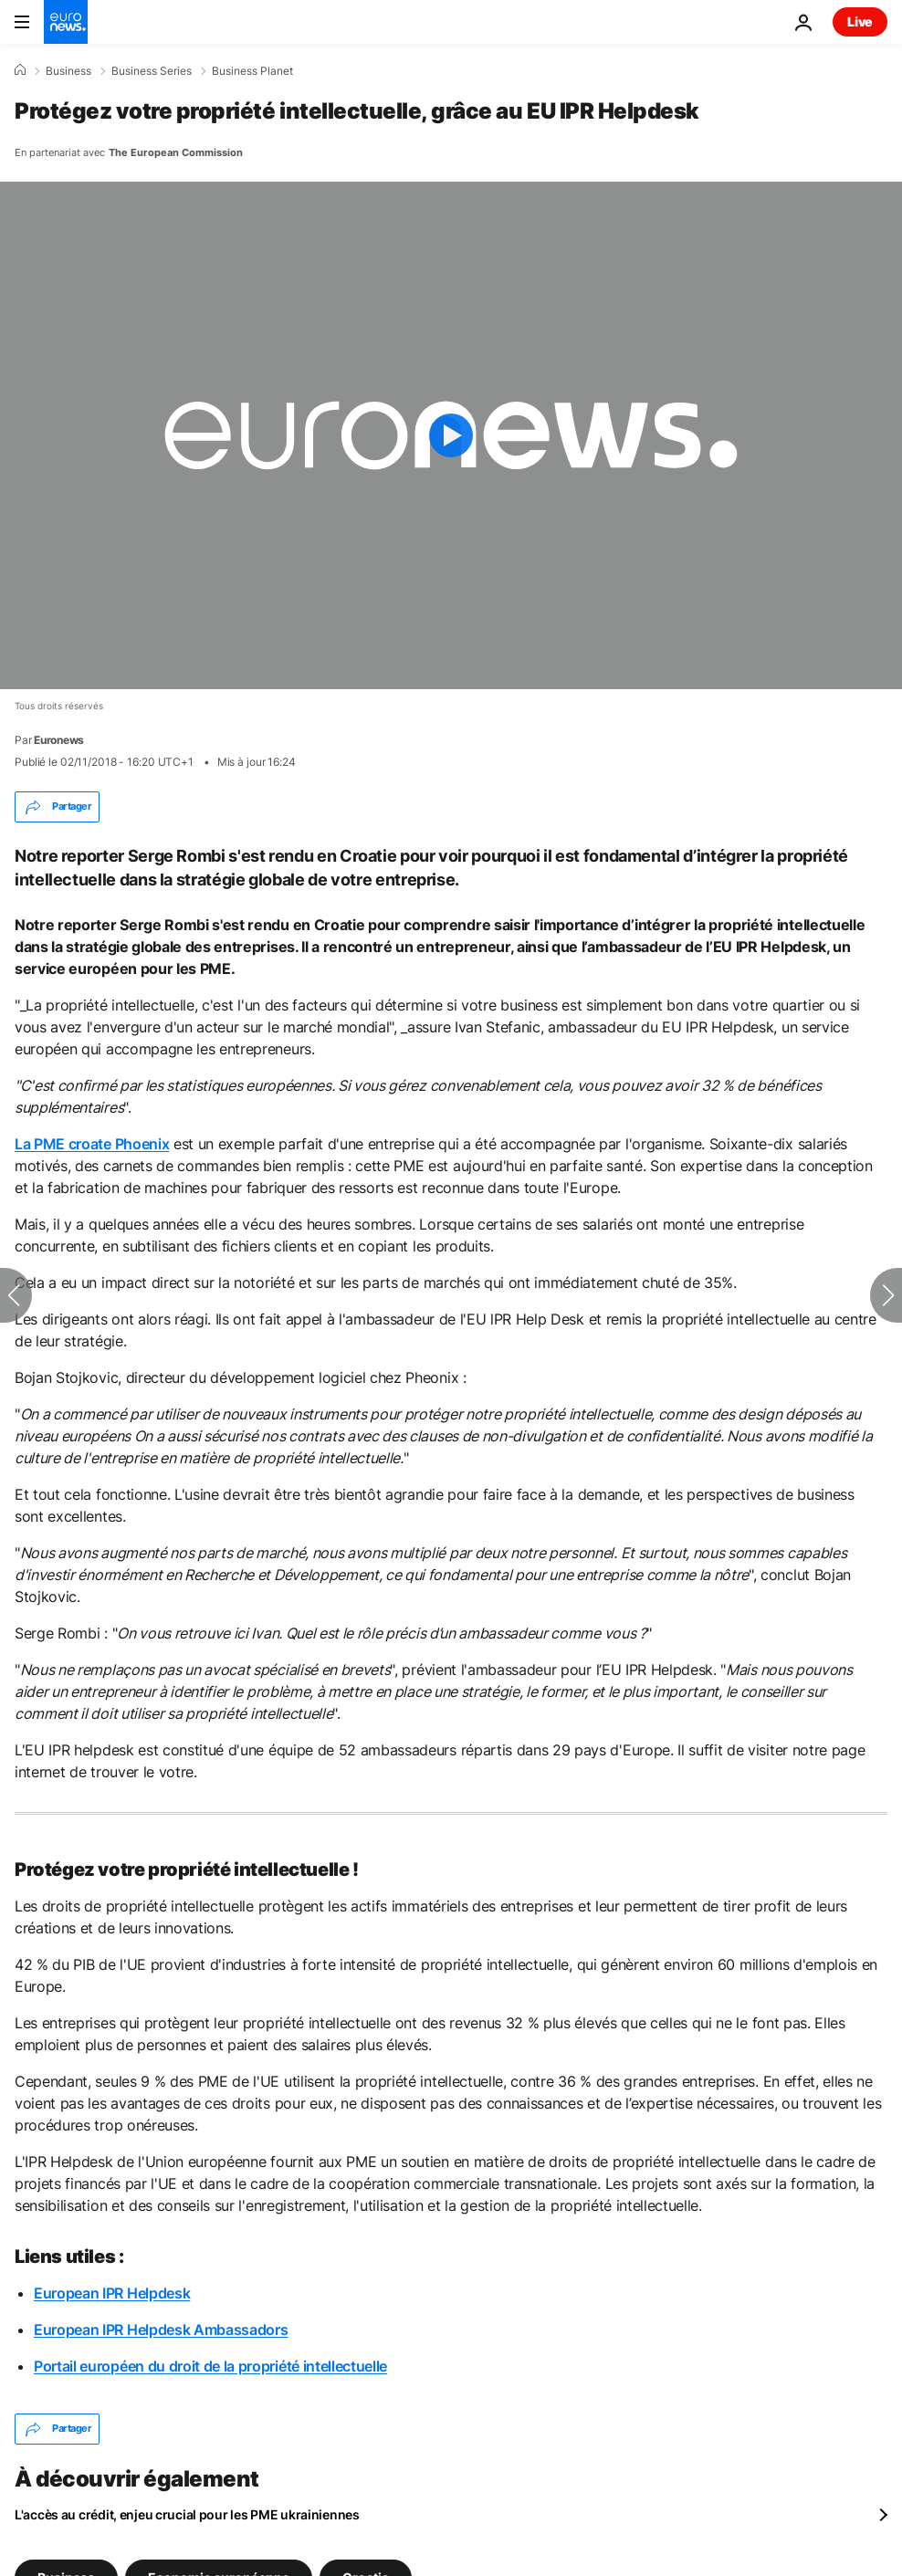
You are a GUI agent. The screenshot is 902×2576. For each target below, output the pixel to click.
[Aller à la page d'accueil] (66, 22)
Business (68, 71)
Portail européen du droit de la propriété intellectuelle (210, 2366)
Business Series (151, 71)
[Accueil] (20, 70)
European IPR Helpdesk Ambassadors (161, 2329)
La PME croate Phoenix (92, 1144)
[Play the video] (451, 435)
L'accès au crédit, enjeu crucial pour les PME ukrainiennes (187, 2514)
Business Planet (252, 71)
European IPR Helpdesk (112, 2293)
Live (860, 21)
